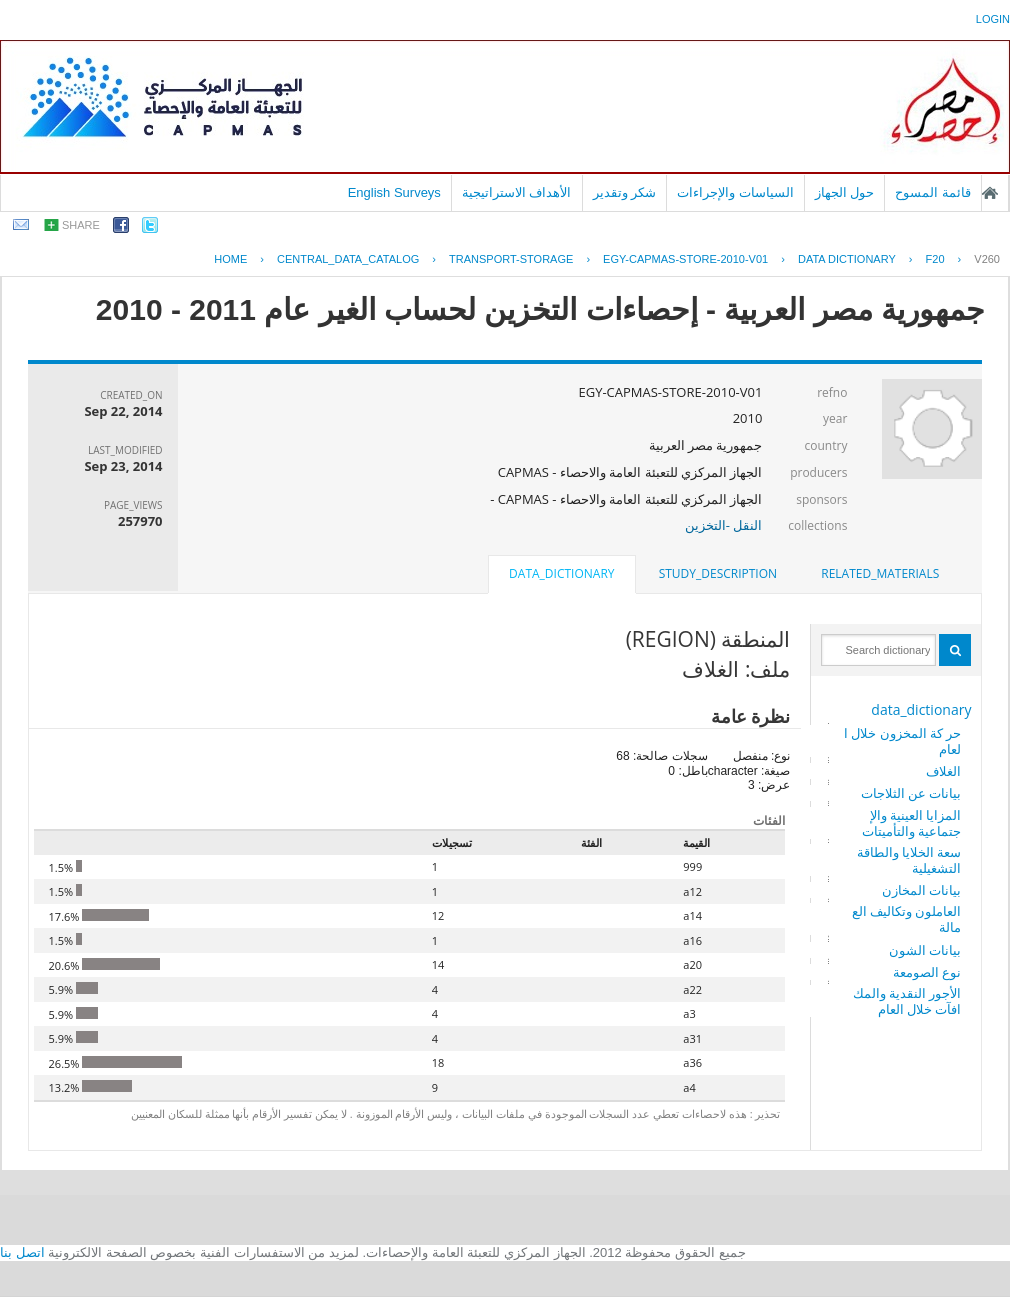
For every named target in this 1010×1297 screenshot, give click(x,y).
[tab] (880, 574)
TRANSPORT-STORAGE (511, 259)
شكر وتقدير (625, 192)
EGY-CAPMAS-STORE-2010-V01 (685, 259)
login (993, 19)
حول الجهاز (845, 192)
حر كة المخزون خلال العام (903, 741)
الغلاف (943, 771)
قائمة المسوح (933, 192)
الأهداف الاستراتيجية (517, 192)
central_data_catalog (348, 259)
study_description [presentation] (718, 573)
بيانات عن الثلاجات (911, 793)
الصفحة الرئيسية (990, 193)
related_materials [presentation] (880, 573)
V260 (987, 259)
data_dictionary (921, 709)
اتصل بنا (22, 1252)
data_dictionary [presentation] (561, 573)
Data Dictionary (847, 259)
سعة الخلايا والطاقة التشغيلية (909, 860)
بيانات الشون (925, 950)
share (81, 225)
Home (230, 259)
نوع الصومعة (927, 972)
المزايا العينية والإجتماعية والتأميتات (911, 823)
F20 (935, 259)
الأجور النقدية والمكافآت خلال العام (907, 1001)
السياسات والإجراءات (735, 192)
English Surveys (394, 192)
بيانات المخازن (921, 890)
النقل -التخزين (724, 525)
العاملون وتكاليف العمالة (907, 919)
